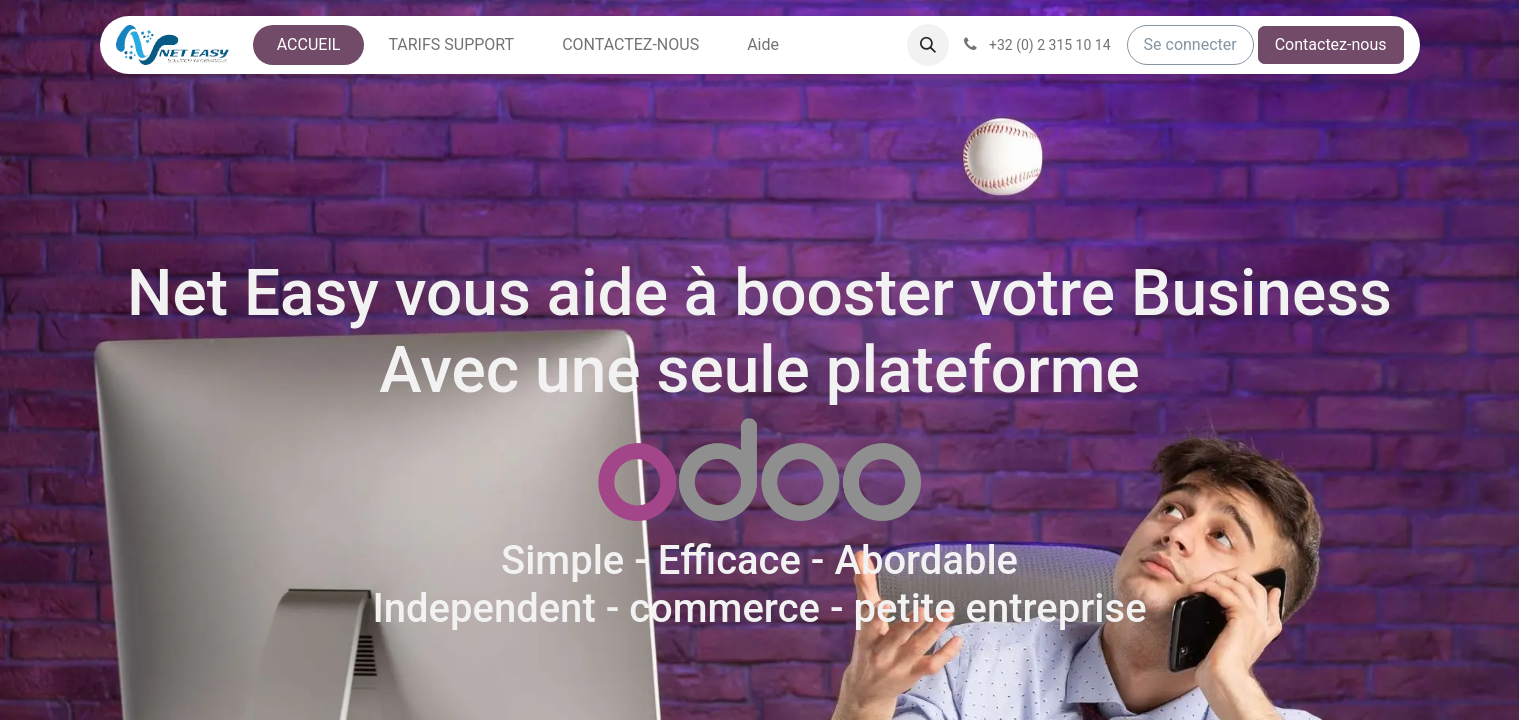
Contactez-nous (1331, 44)
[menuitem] (309, 45)
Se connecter (1190, 44)
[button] (928, 45)
